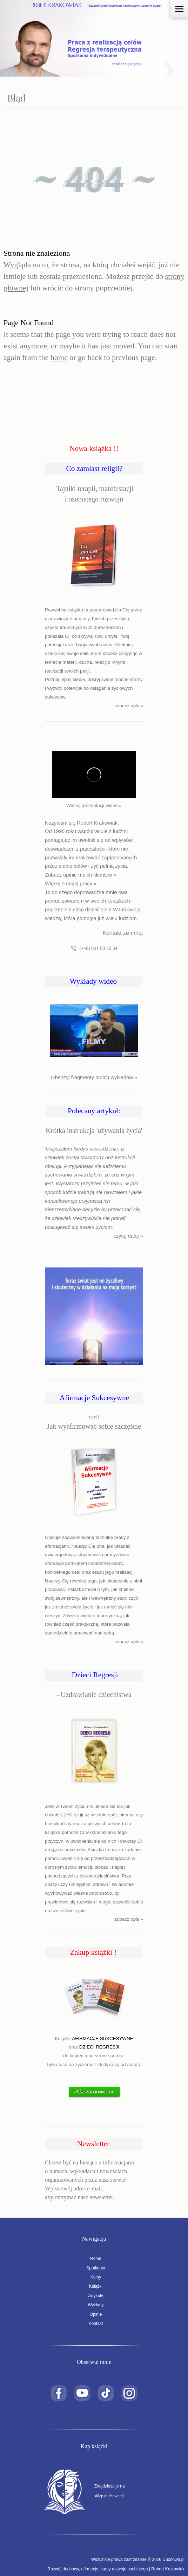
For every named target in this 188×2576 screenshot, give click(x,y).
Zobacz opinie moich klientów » (80, 875)
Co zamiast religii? (94, 468)
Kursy (94, 2277)
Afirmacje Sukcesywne (94, 1398)
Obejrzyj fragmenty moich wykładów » (94, 1077)
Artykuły (94, 2295)
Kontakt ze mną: (122, 933)
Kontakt (94, 2323)
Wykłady (93, 2304)
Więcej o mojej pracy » (70, 883)
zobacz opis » (129, 705)
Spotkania (94, 2268)
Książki (94, 2286)
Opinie (94, 2314)
